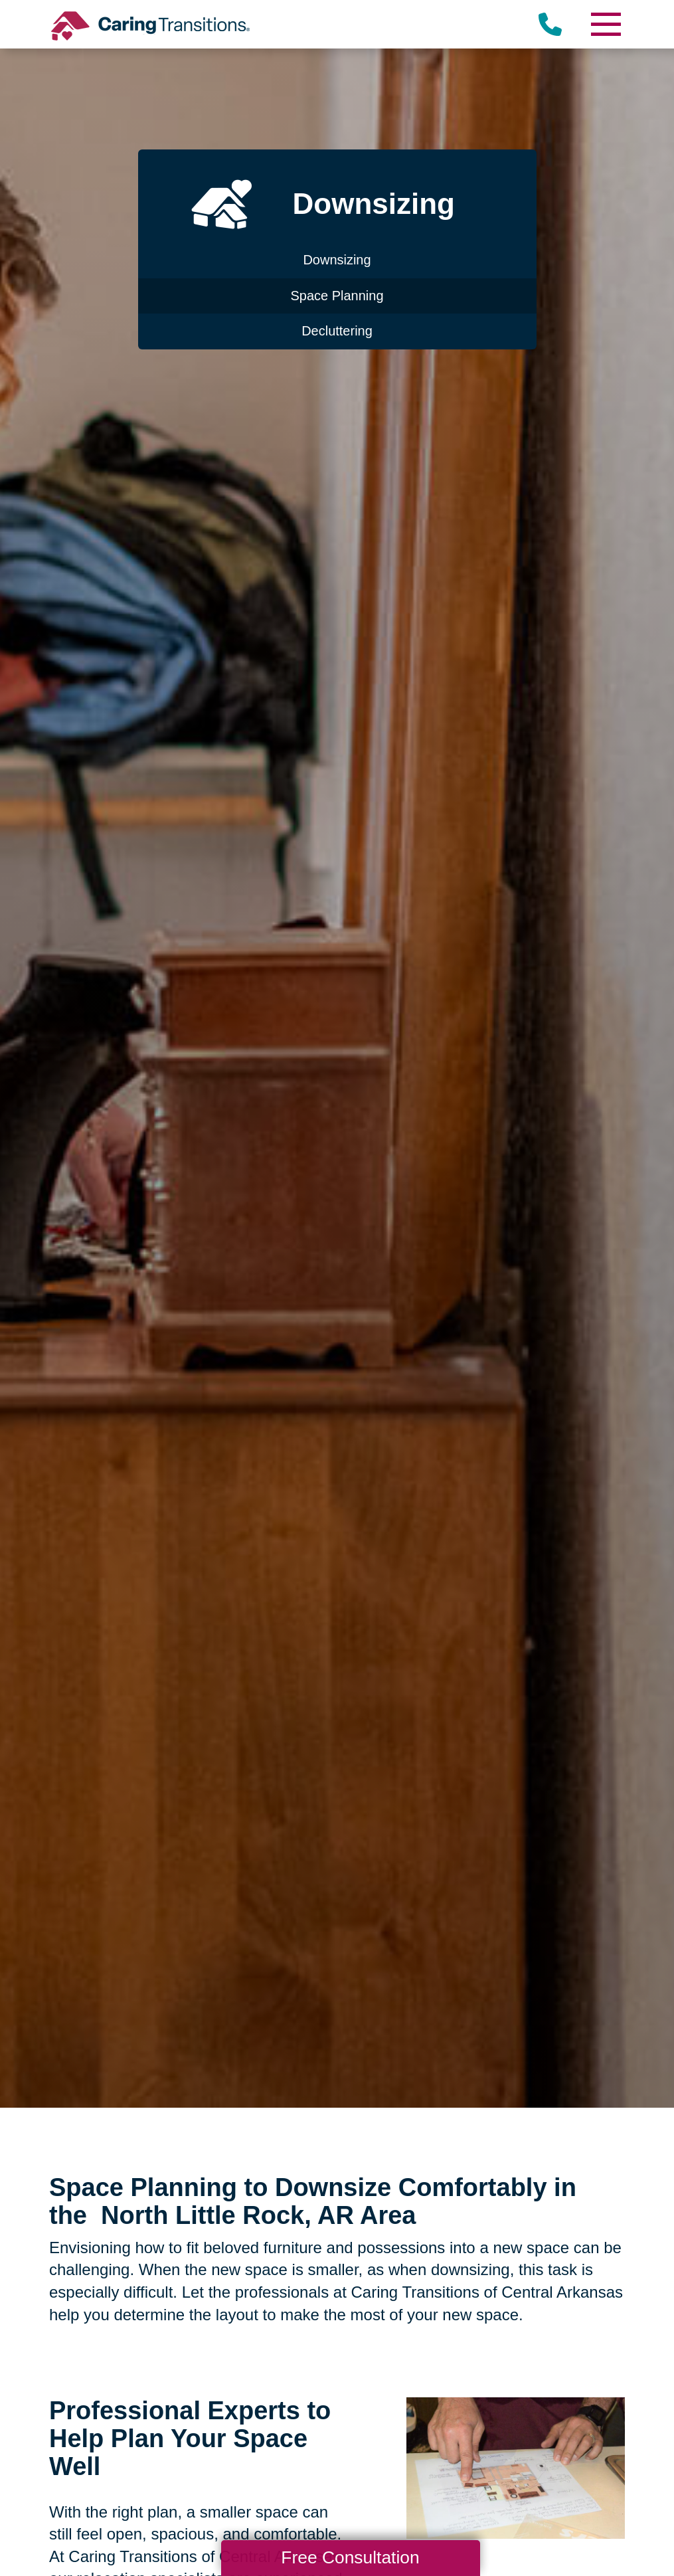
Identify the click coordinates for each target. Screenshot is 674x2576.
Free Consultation (350, 2557)
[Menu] (605, 24)
